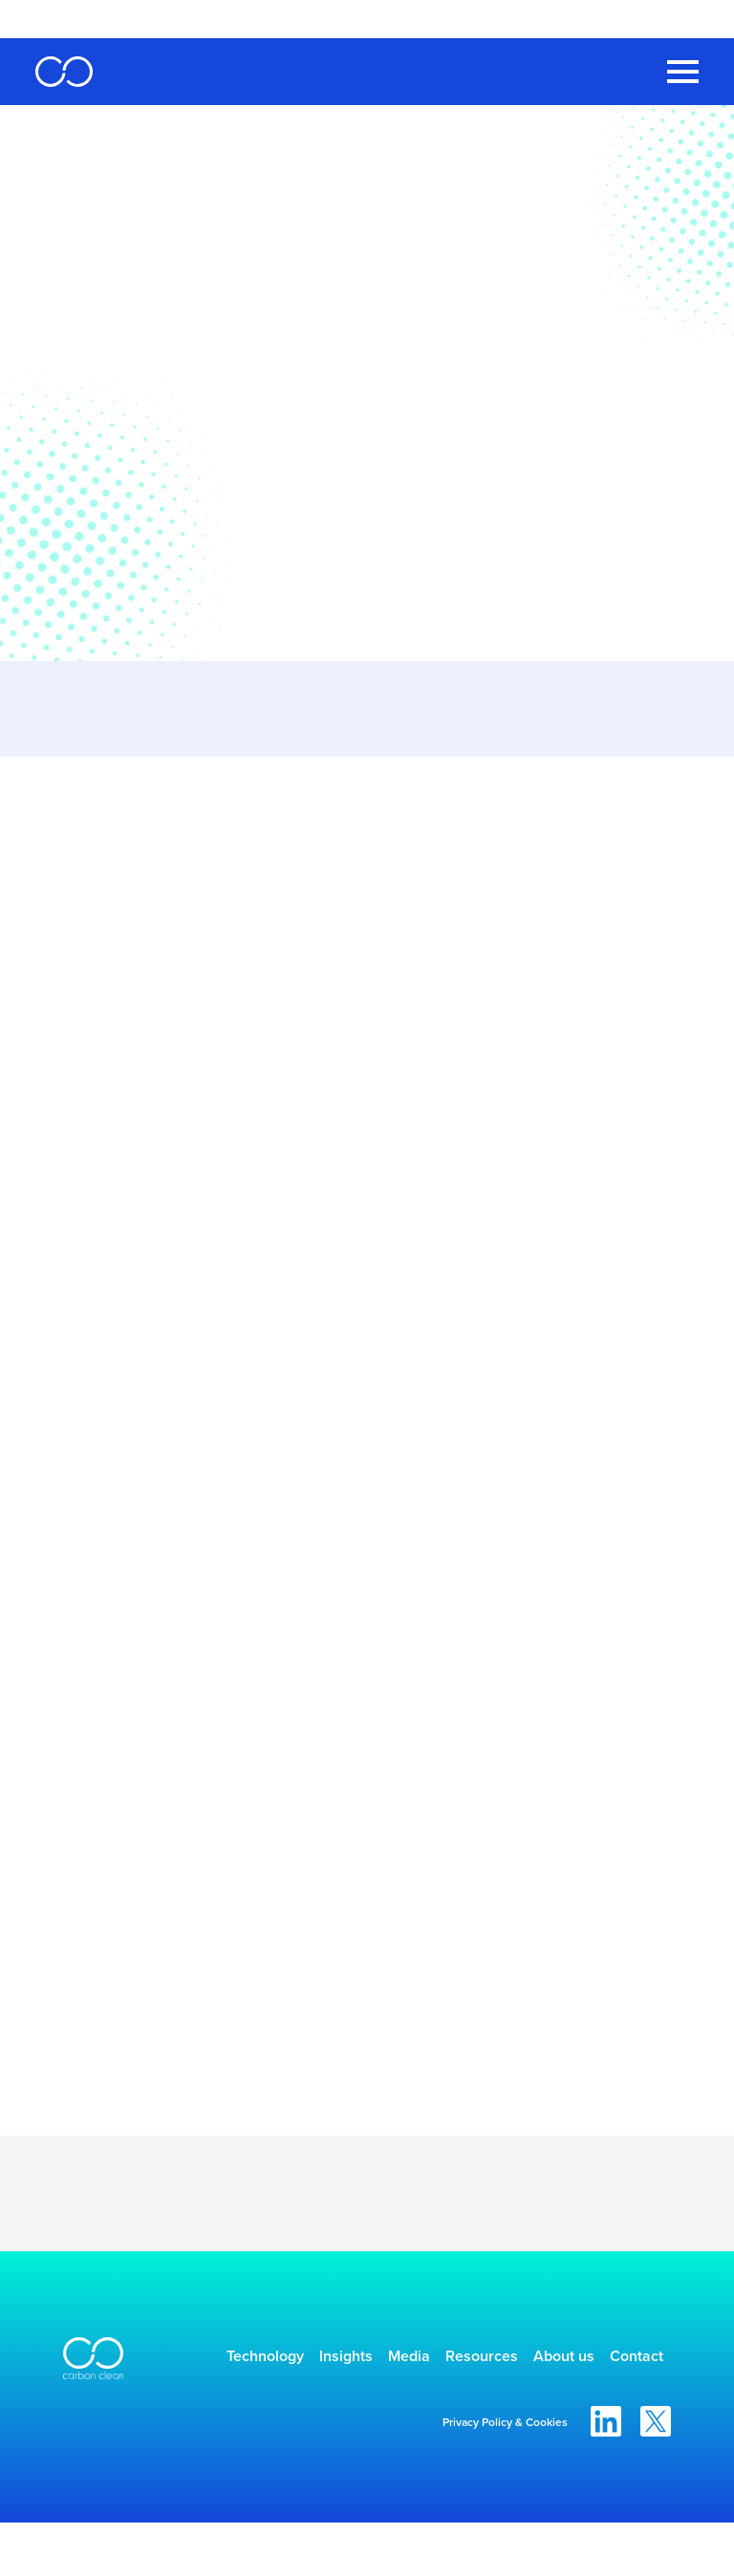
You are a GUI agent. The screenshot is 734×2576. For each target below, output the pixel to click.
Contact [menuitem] (625, 2405)
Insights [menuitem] (346, 2360)
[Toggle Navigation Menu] (683, 71)
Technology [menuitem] (246, 2360)
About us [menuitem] (621, 2360)
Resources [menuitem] (520, 2360)
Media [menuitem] (428, 2360)
